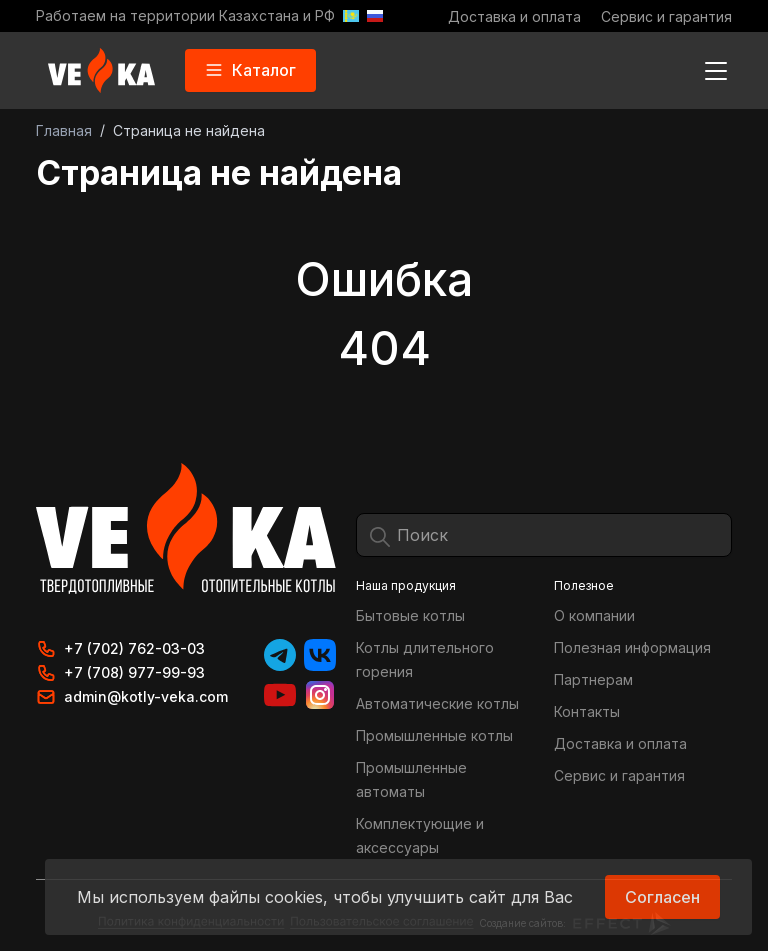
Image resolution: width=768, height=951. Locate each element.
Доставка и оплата (514, 16)
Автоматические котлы (437, 703)
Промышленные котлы (434, 735)
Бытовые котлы (410, 615)
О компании (594, 615)
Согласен (662, 897)
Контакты (587, 711)
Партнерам (593, 679)
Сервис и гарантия (666, 16)
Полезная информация (632, 647)
